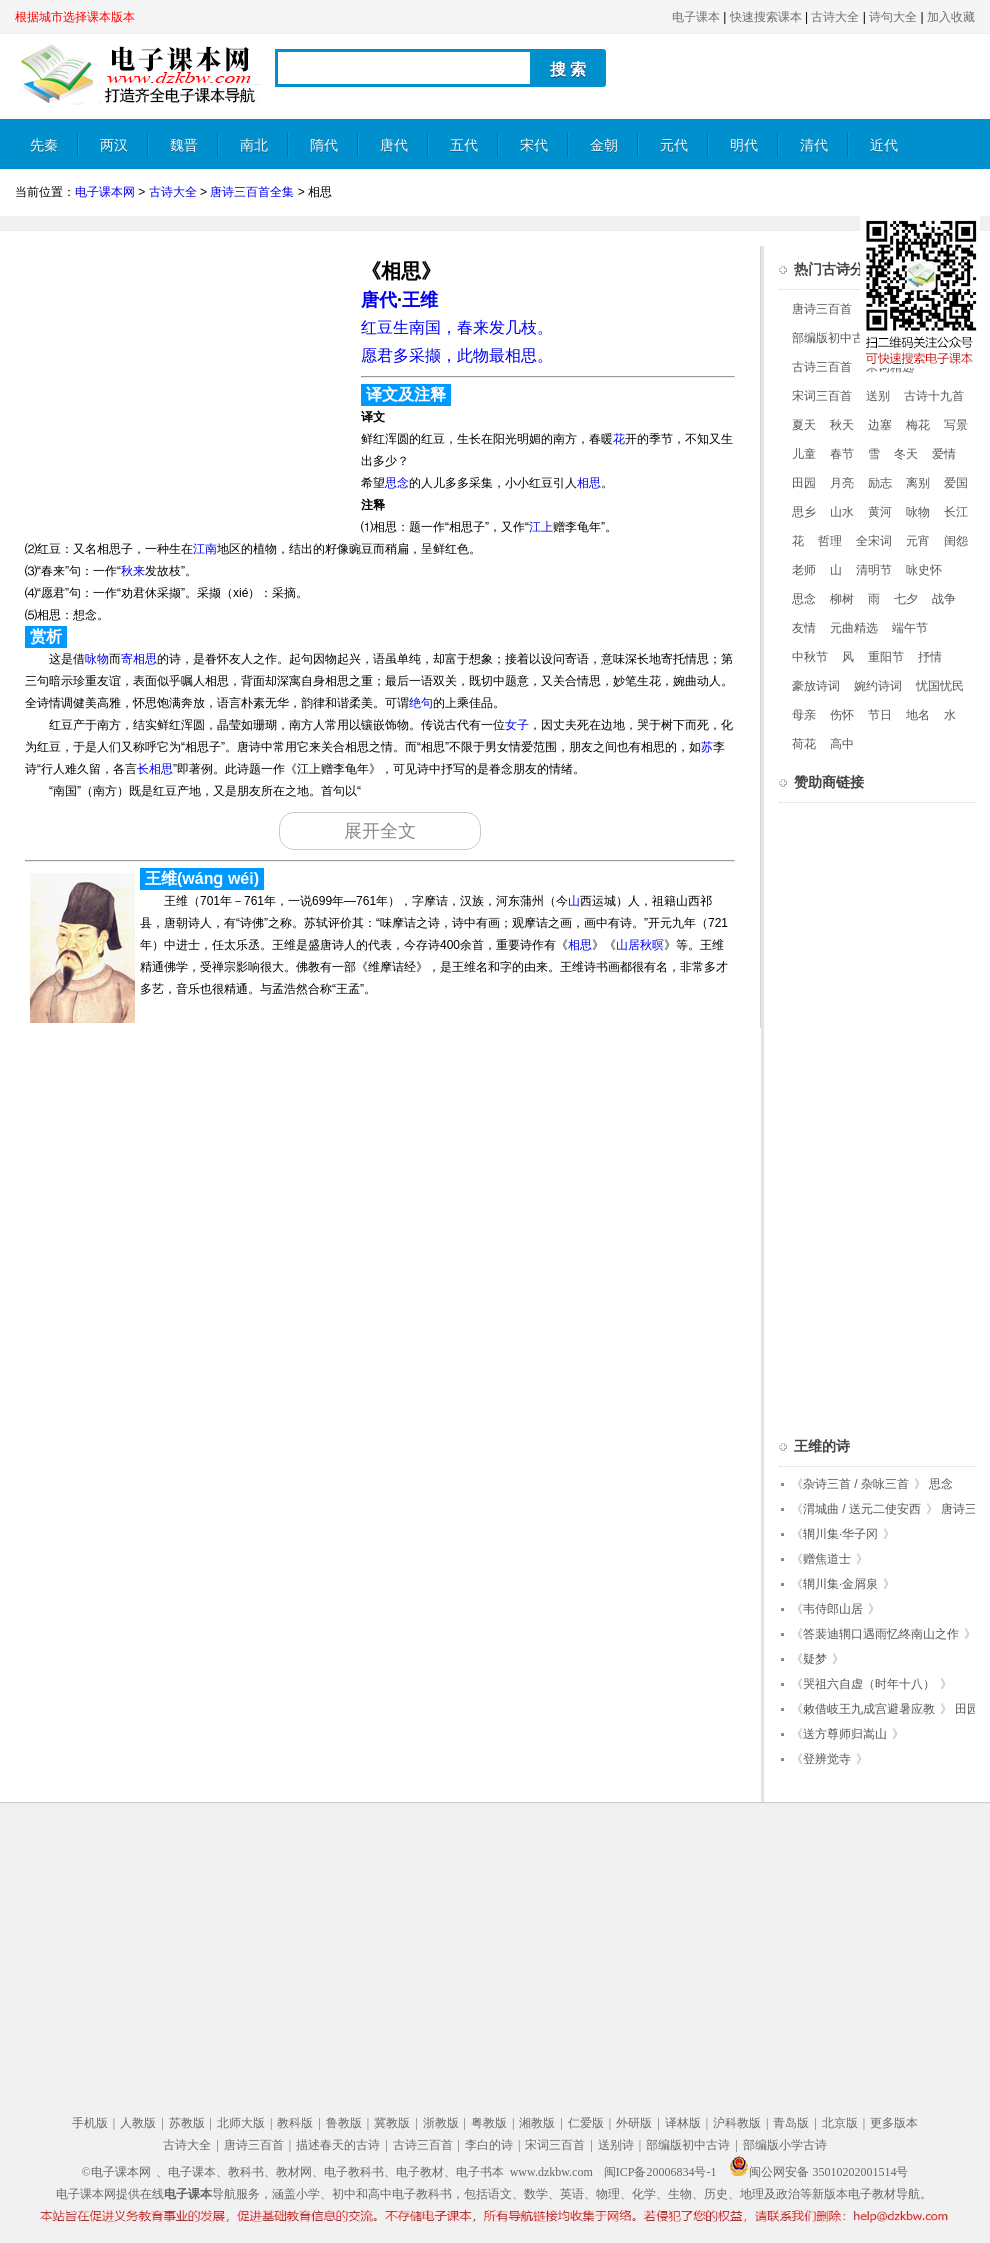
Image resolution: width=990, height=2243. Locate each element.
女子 (517, 725)
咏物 (97, 659)
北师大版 (241, 2123)
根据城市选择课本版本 (75, 17)
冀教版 (392, 2123)
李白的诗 (489, 2145)
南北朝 (254, 153)
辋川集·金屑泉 (840, 1584)
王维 (420, 300)
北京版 (840, 2123)
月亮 (842, 483)
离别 (918, 483)
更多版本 (894, 2123)
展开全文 (380, 831)
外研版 (634, 2123)
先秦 (44, 145)
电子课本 (696, 17)
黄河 (880, 512)
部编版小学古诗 (785, 2145)
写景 (956, 425)
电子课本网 (105, 192)
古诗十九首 (934, 396)
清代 (814, 145)
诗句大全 (893, 17)
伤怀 (842, 715)
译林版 (683, 2123)
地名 (918, 715)
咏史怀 (924, 570)
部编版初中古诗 (834, 338)
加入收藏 (951, 17)
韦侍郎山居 (833, 1609)
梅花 (918, 425)
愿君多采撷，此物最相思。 (457, 355)
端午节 (910, 628)
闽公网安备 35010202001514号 (818, 2172)
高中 (842, 744)
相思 (589, 483)
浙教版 (441, 2123)
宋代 (534, 145)
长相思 (155, 769)
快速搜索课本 (766, 17)
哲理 (830, 541)
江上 (541, 527)
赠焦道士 (827, 1559)
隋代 (324, 145)
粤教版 (489, 2123)
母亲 (804, 715)
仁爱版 (586, 2123)
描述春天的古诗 (338, 2145)
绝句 (421, 703)
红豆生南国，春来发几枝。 (457, 327)
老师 (804, 570)
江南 (205, 549)
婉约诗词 (878, 686)
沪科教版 (737, 2123)
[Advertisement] (183, 386)
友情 (804, 628)
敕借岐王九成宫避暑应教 (869, 1709)
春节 (842, 454)
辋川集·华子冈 (840, 1534)
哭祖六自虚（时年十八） (869, 1684)
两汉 (114, 145)
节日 (880, 715)
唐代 (394, 145)
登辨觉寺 (827, 1759)
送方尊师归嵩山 (845, 1734)
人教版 (138, 2123)
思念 (397, 483)
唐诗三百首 (822, 309)
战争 (944, 599)
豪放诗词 (816, 686)
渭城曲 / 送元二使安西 (862, 1509)
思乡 (804, 512)
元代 (674, 145)
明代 (744, 145)
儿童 (804, 454)
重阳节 (886, 657)
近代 (884, 145)
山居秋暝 (640, 945)
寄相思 (139, 659)
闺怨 (956, 541)
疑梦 (815, 1659)
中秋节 (810, 657)
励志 (880, 483)
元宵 (918, 541)
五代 (464, 145)
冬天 (906, 454)
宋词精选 (890, 367)
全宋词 (874, 541)
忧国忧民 (940, 686)
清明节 (874, 570)
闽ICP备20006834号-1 (660, 2172)
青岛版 (791, 2123)
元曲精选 (854, 628)
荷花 (804, 744)
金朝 (604, 145)
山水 (842, 512)
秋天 (842, 425)
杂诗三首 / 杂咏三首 (856, 1484)
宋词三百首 (822, 396)
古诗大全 (835, 17)
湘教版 (537, 2123)
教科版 (295, 2123)
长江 (956, 512)
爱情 (944, 454)
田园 (804, 483)
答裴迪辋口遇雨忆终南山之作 (881, 1634)
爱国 (956, 483)
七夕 (906, 599)
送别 (878, 396)
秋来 (133, 571)
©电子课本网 (116, 2172)
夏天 (804, 425)
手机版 (90, 2123)
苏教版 (187, 2123)
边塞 (880, 425)
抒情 (930, 657)
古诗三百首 (822, 367)
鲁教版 (344, 2123)
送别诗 (616, 2145)
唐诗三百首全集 (252, 192)
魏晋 (184, 145)
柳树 (842, 599)
